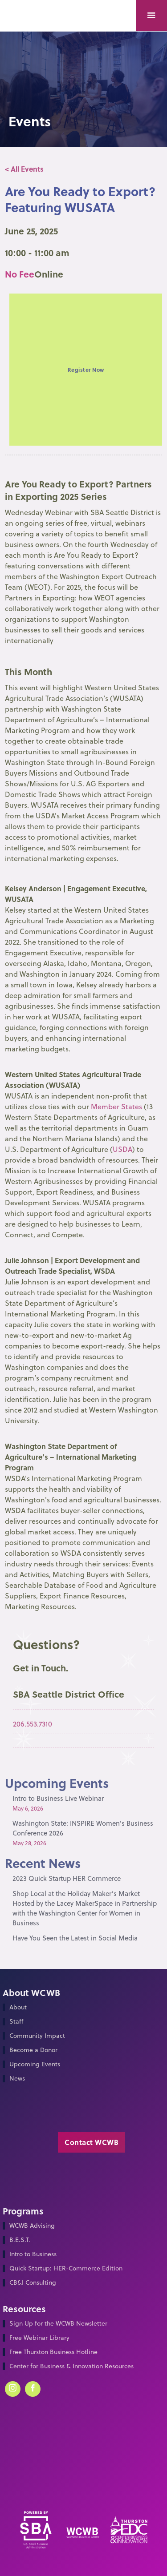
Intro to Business (33, 2254)
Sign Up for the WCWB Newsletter (58, 2323)
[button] (151, 15)
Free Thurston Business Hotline (53, 2352)
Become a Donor (33, 2050)
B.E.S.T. (19, 2240)
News (17, 2078)
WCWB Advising (32, 2226)
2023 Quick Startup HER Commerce (66, 1878)
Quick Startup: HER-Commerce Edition (65, 2268)
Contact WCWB (91, 2142)
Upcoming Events (34, 2064)
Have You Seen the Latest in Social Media (75, 1938)
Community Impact (37, 2036)
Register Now (86, 370)
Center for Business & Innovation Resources (71, 2366)
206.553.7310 (32, 1724)
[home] (27, 7)
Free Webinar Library (39, 2338)
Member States (116, 1106)
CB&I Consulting (32, 2282)
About (18, 2007)
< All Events (24, 169)
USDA (122, 1149)
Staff (16, 2021)
